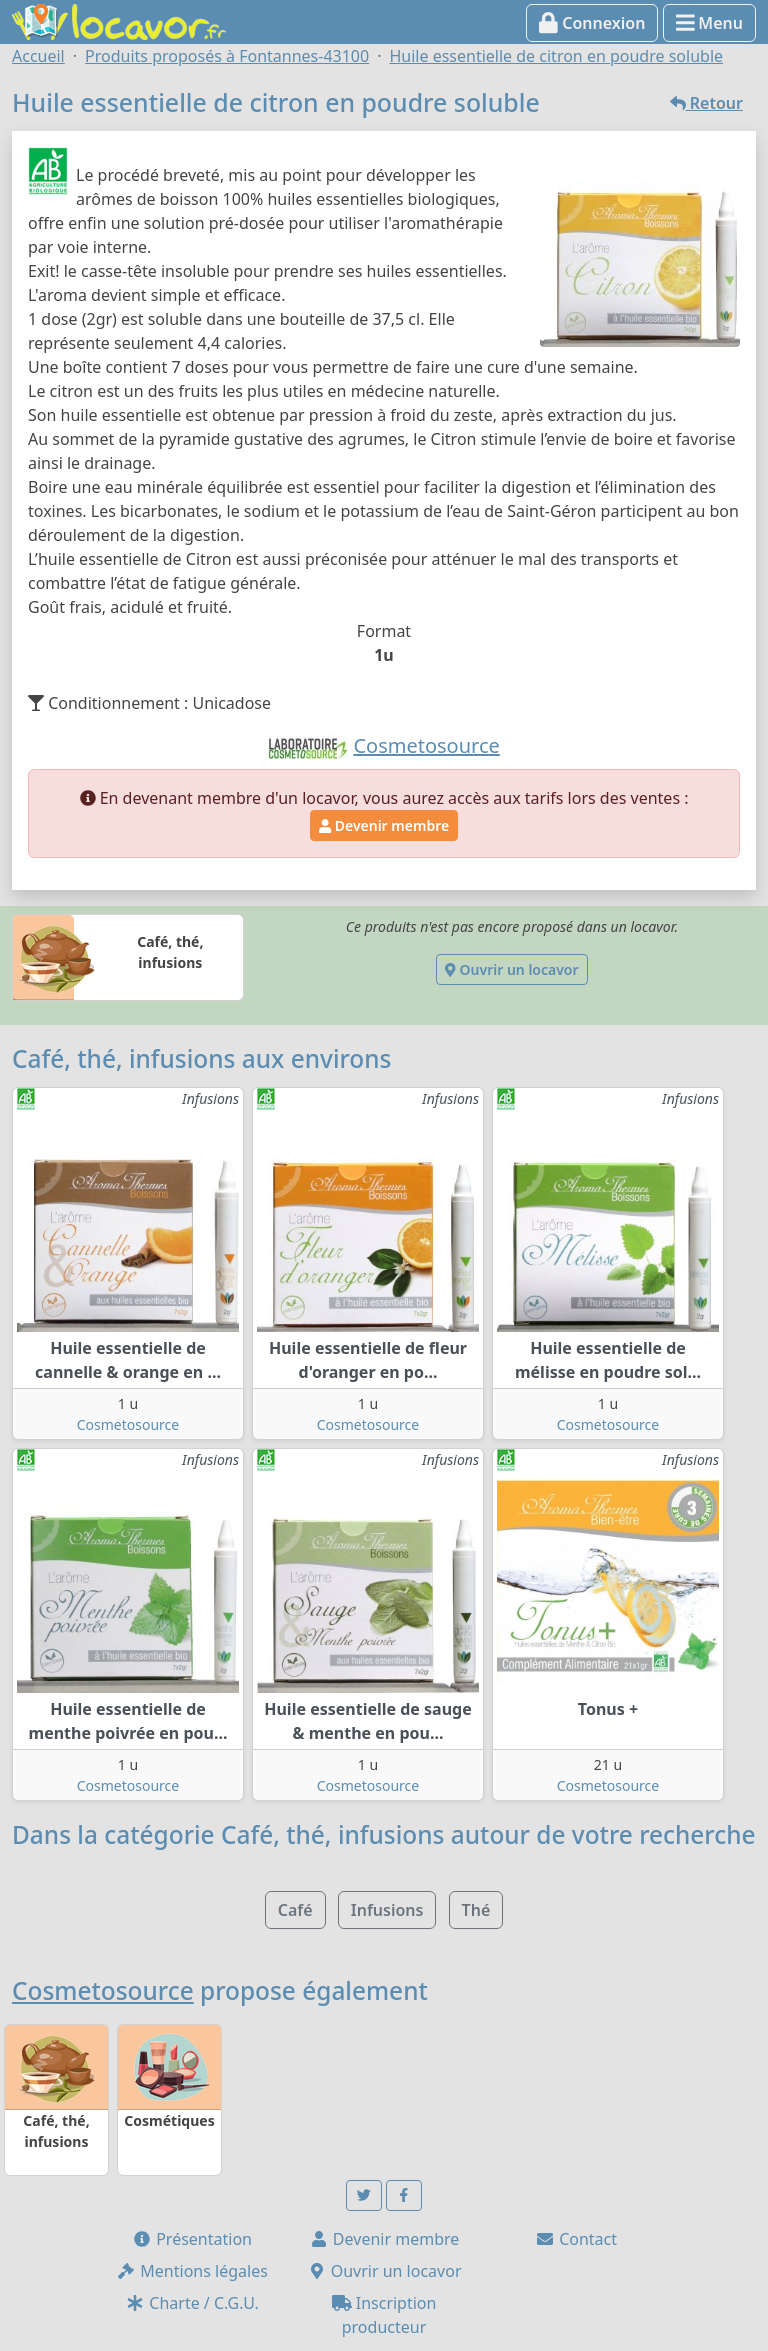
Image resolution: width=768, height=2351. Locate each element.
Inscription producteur (384, 2315)
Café (295, 1910)
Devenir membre (384, 825)
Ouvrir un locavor (511, 969)
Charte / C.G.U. (192, 2303)
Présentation (192, 2239)
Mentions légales (192, 2271)
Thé (476, 1910)
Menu (709, 23)
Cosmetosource (128, 1424)
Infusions (387, 1910)
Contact (576, 2239)
